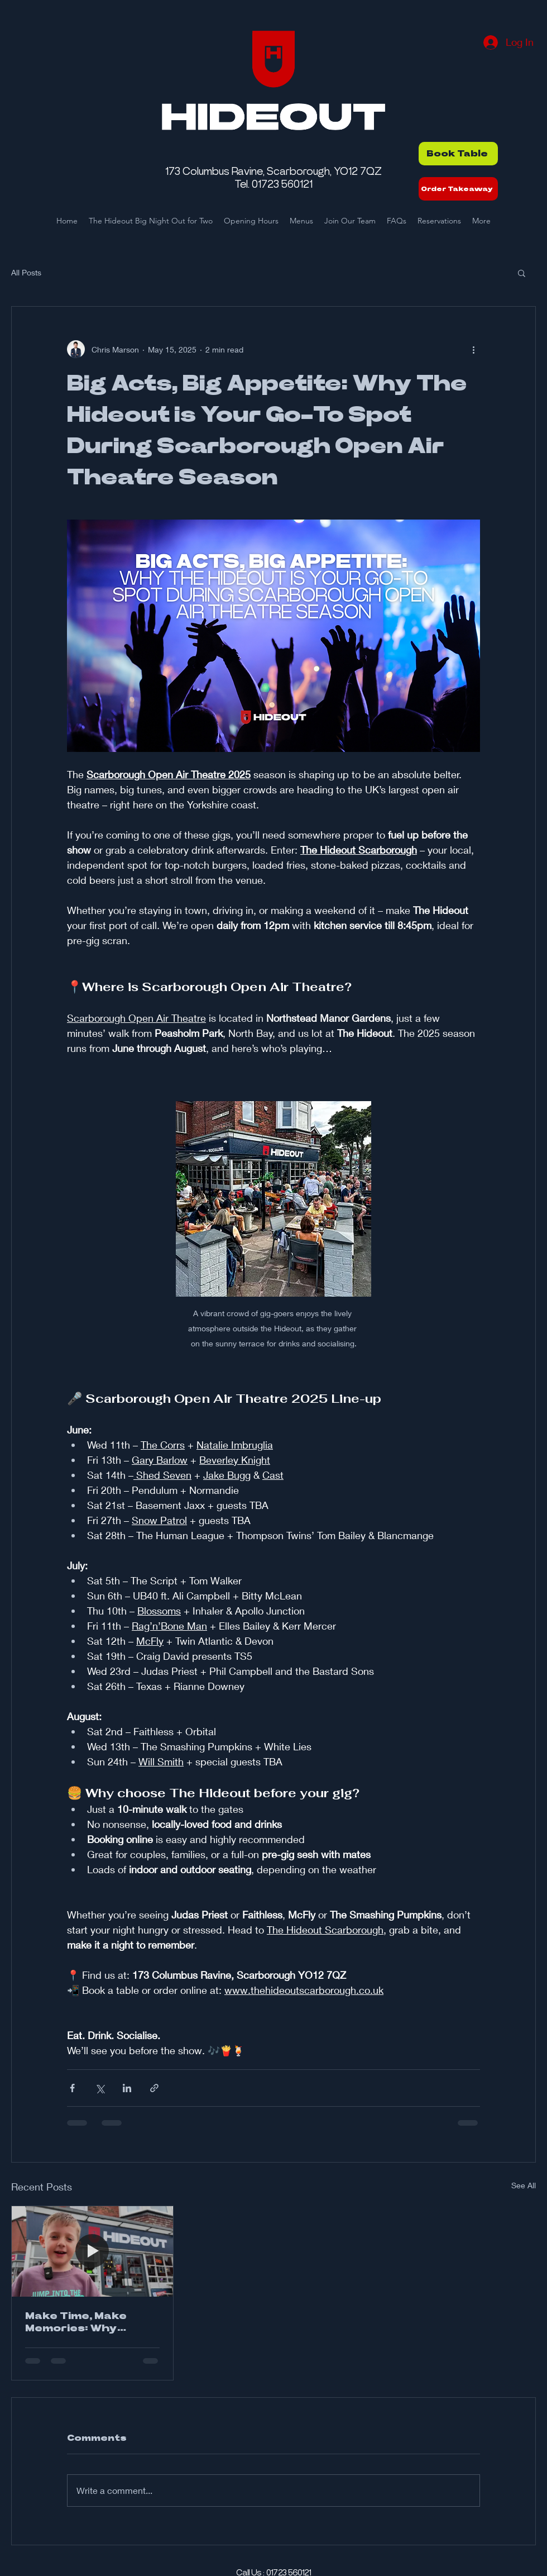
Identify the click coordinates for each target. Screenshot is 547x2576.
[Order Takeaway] (458, 189)
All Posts (26, 272)
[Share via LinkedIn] (127, 2088)
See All (523, 2185)
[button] (521, 272)
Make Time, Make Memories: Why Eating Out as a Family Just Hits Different (92, 2323)
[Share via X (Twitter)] (99, 2088)
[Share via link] (154, 2088)
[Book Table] (458, 153)
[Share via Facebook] (72, 2088)
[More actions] (473, 349)
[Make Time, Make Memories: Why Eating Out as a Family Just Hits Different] (92, 2251)
